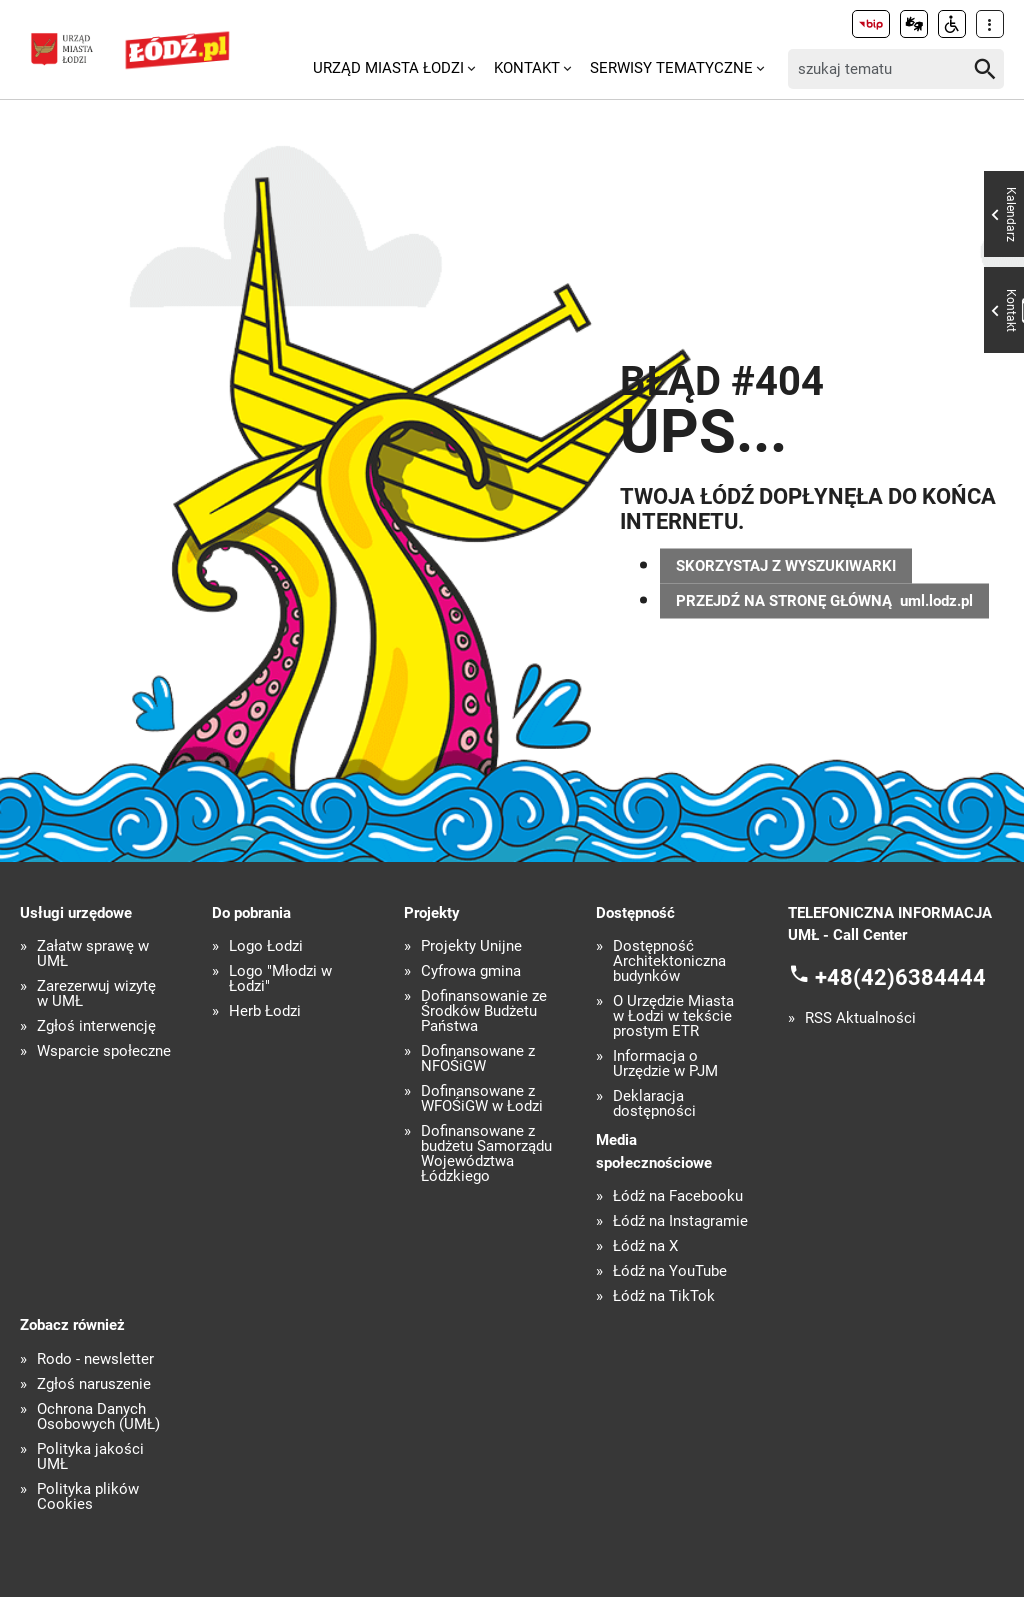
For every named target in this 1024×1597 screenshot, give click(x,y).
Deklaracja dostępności (654, 1104)
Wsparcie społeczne (104, 1051)
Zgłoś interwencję (96, 1026)
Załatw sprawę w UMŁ (93, 954)
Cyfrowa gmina (471, 971)
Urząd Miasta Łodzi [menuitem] (388, 68)
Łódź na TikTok (664, 1296)
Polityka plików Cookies (88, 1497)
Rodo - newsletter (95, 1359)
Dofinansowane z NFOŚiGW (478, 1059)
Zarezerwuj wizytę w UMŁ (96, 994)
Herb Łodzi (265, 1011)
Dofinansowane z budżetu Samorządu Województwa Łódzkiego (486, 1154)
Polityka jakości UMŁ (90, 1457)
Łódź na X (645, 1246)
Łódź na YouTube (670, 1271)
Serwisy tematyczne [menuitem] (671, 68)
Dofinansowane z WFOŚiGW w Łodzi (482, 1099)
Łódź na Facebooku (678, 1196)
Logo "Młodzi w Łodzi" (280, 979)
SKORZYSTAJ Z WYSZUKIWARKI (786, 565)
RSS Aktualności (860, 1018)
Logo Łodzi (266, 946)
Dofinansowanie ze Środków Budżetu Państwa (484, 1011)
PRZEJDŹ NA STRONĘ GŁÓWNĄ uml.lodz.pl (824, 600)
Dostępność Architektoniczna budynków (669, 961)
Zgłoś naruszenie (94, 1384)
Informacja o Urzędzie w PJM (665, 1064)
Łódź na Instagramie (680, 1221)
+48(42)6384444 (900, 976)
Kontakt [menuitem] (527, 68)
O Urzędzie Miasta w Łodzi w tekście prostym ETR (673, 1016)
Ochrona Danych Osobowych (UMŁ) (98, 1417)
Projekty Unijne (471, 946)
